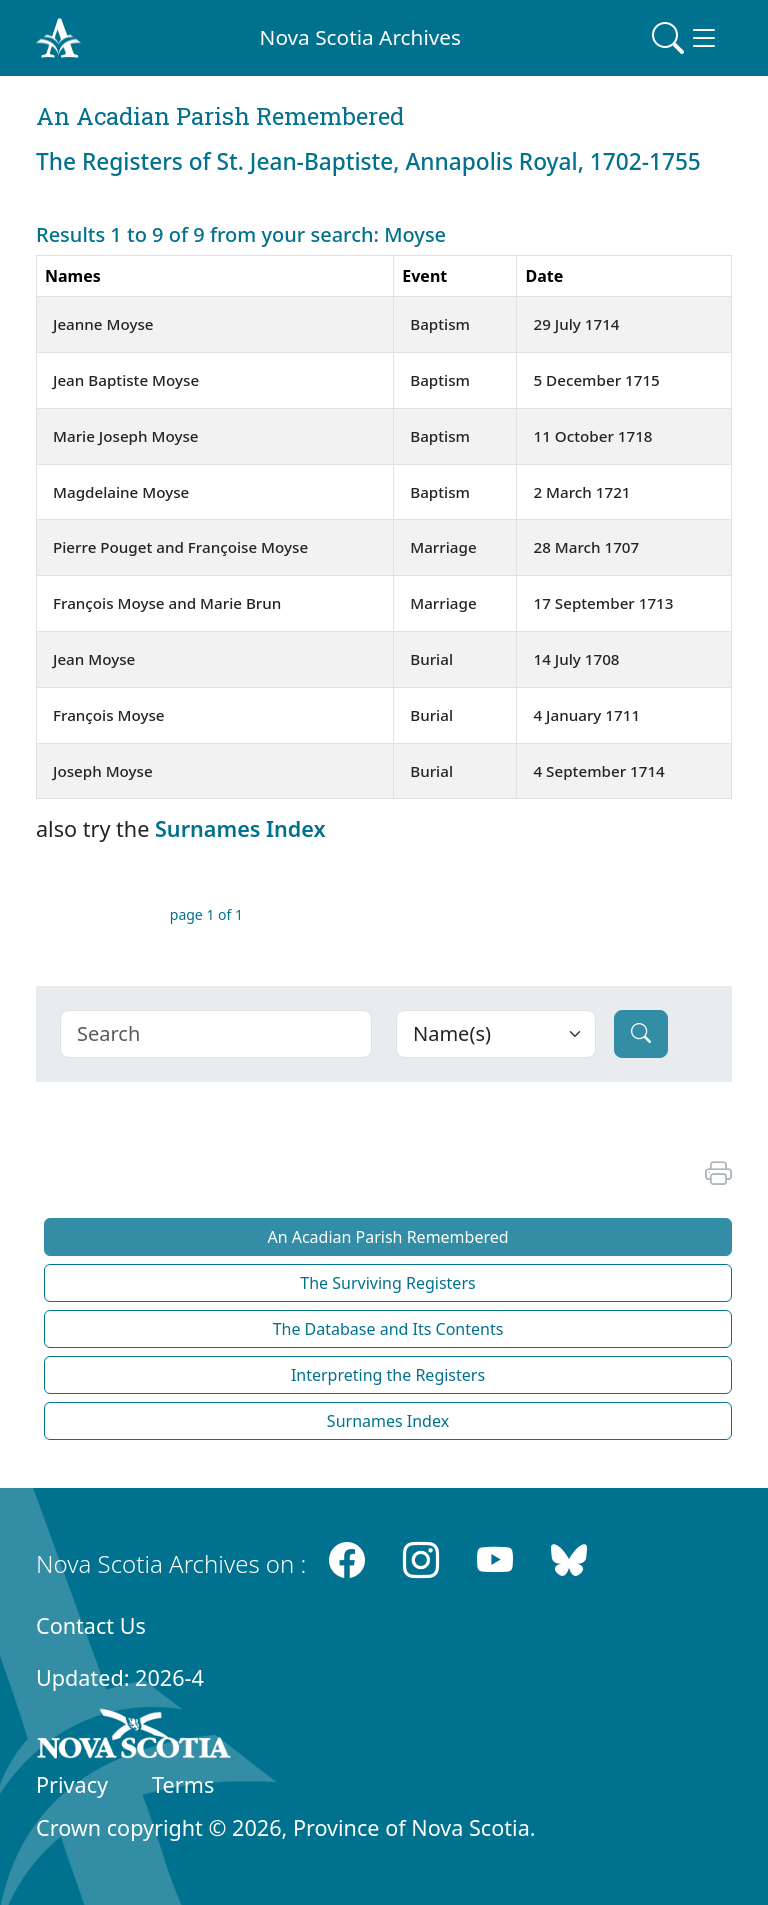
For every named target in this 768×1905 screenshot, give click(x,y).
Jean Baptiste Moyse (126, 380)
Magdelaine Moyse (121, 492)
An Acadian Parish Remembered (387, 1237)
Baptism (440, 324)
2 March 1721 (581, 492)
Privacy (72, 1784)
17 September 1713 (603, 603)
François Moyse (109, 715)
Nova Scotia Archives (360, 37)
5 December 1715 (596, 380)
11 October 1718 (592, 436)
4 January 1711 (586, 715)
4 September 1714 (598, 771)
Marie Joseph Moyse (126, 436)
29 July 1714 (576, 324)
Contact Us (91, 1625)
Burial (431, 659)
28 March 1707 (586, 547)
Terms (183, 1784)
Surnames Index (240, 828)
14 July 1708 (576, 659)
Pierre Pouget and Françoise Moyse (180, 547)
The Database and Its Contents (388, 1329)
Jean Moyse (94, 659)
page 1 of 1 (206, 914)
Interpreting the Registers (388, 1375)
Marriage (443, 547)
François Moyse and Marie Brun (167, 603)
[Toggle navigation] (686, 38)
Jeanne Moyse (103, 324)
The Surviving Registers (387, 1283)
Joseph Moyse (103, 771)
